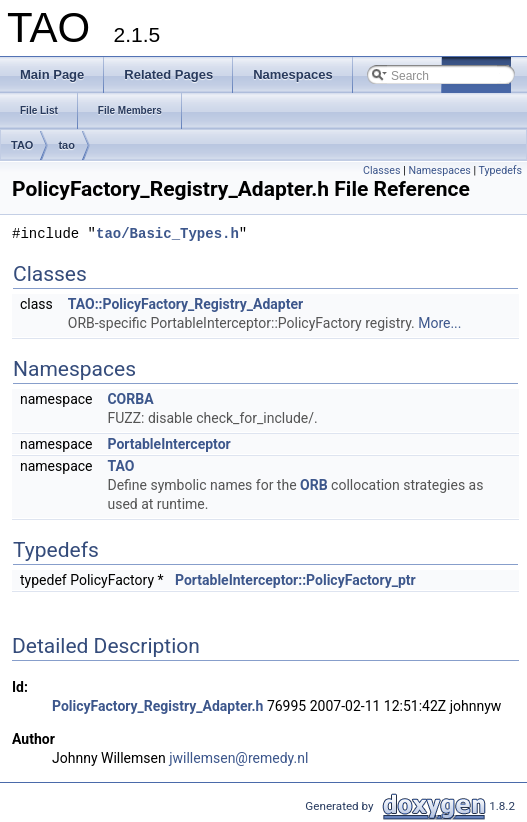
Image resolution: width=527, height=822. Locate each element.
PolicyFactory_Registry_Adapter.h (157, 706)
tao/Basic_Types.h (167, 234)
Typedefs (500, 170)
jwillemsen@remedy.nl (238, 758)
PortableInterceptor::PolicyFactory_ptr (295, 580)
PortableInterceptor (168, 444)
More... (439, 323)
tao (66, 145)
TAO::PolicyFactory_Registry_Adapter (185, 304)
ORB (314, 485)
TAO (22, 145)
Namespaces (439, 170)
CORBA (130, 399)
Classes (381, 170)
